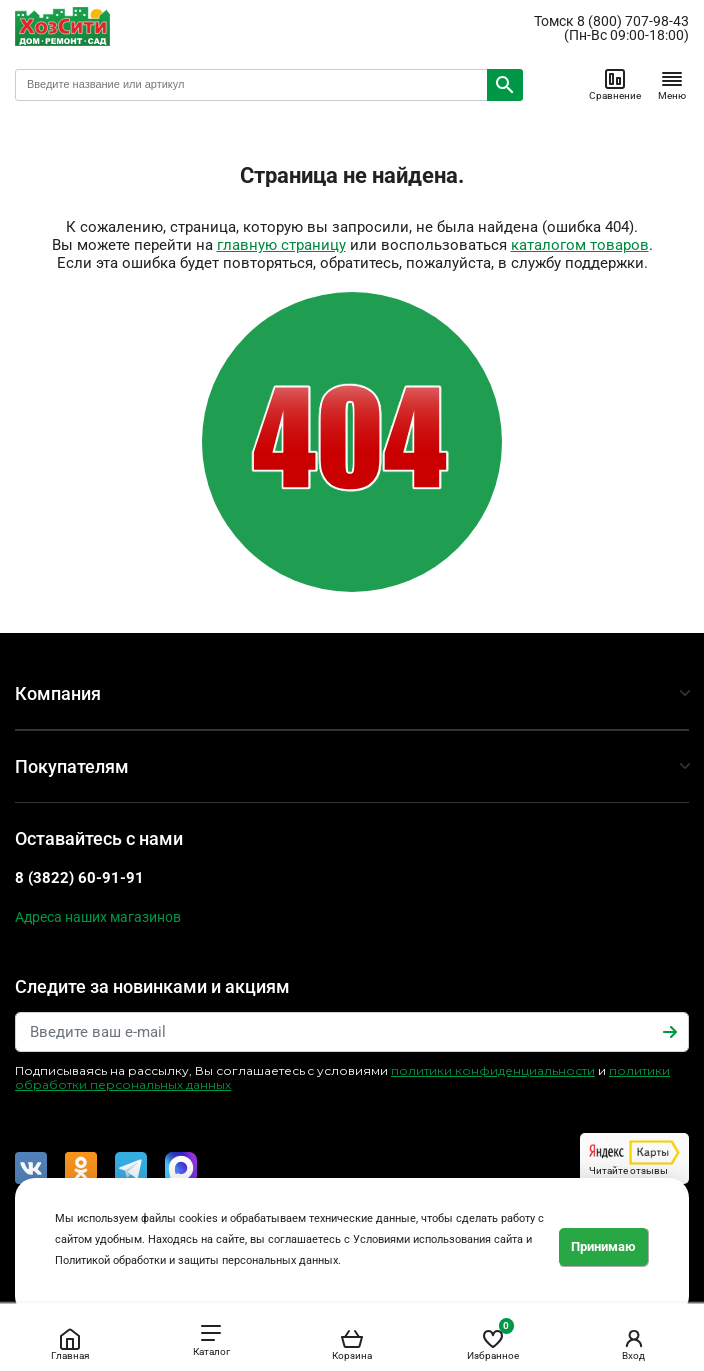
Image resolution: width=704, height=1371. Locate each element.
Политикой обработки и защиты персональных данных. (198, 1260)
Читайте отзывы (634, 1158)
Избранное (493, 1340)
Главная (70, 1344)
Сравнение (615, 84)
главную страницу (281, 245)
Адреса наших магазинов (98, 917)
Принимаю (603, 1246)
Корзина (352, 1344)
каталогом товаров (580, 245)
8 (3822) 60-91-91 (79, 878)
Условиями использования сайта (438, 1239)
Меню (672, 84)
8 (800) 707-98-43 (633, 21)
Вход (634, 1344)
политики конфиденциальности (493, 1070)
